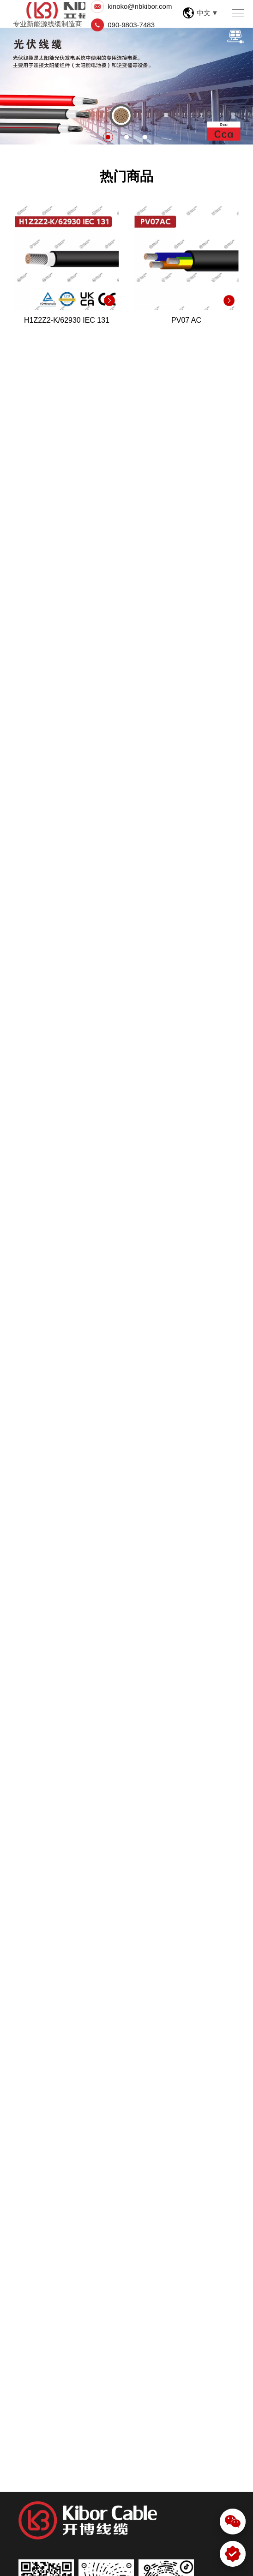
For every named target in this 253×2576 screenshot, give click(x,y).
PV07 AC (186, 320)
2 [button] (126, 137)
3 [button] (145, 137)
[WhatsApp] (233, 2554)
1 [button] (108, 137)
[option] (126, 86)
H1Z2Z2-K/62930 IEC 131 (66, 320)
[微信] (233, 2521)
